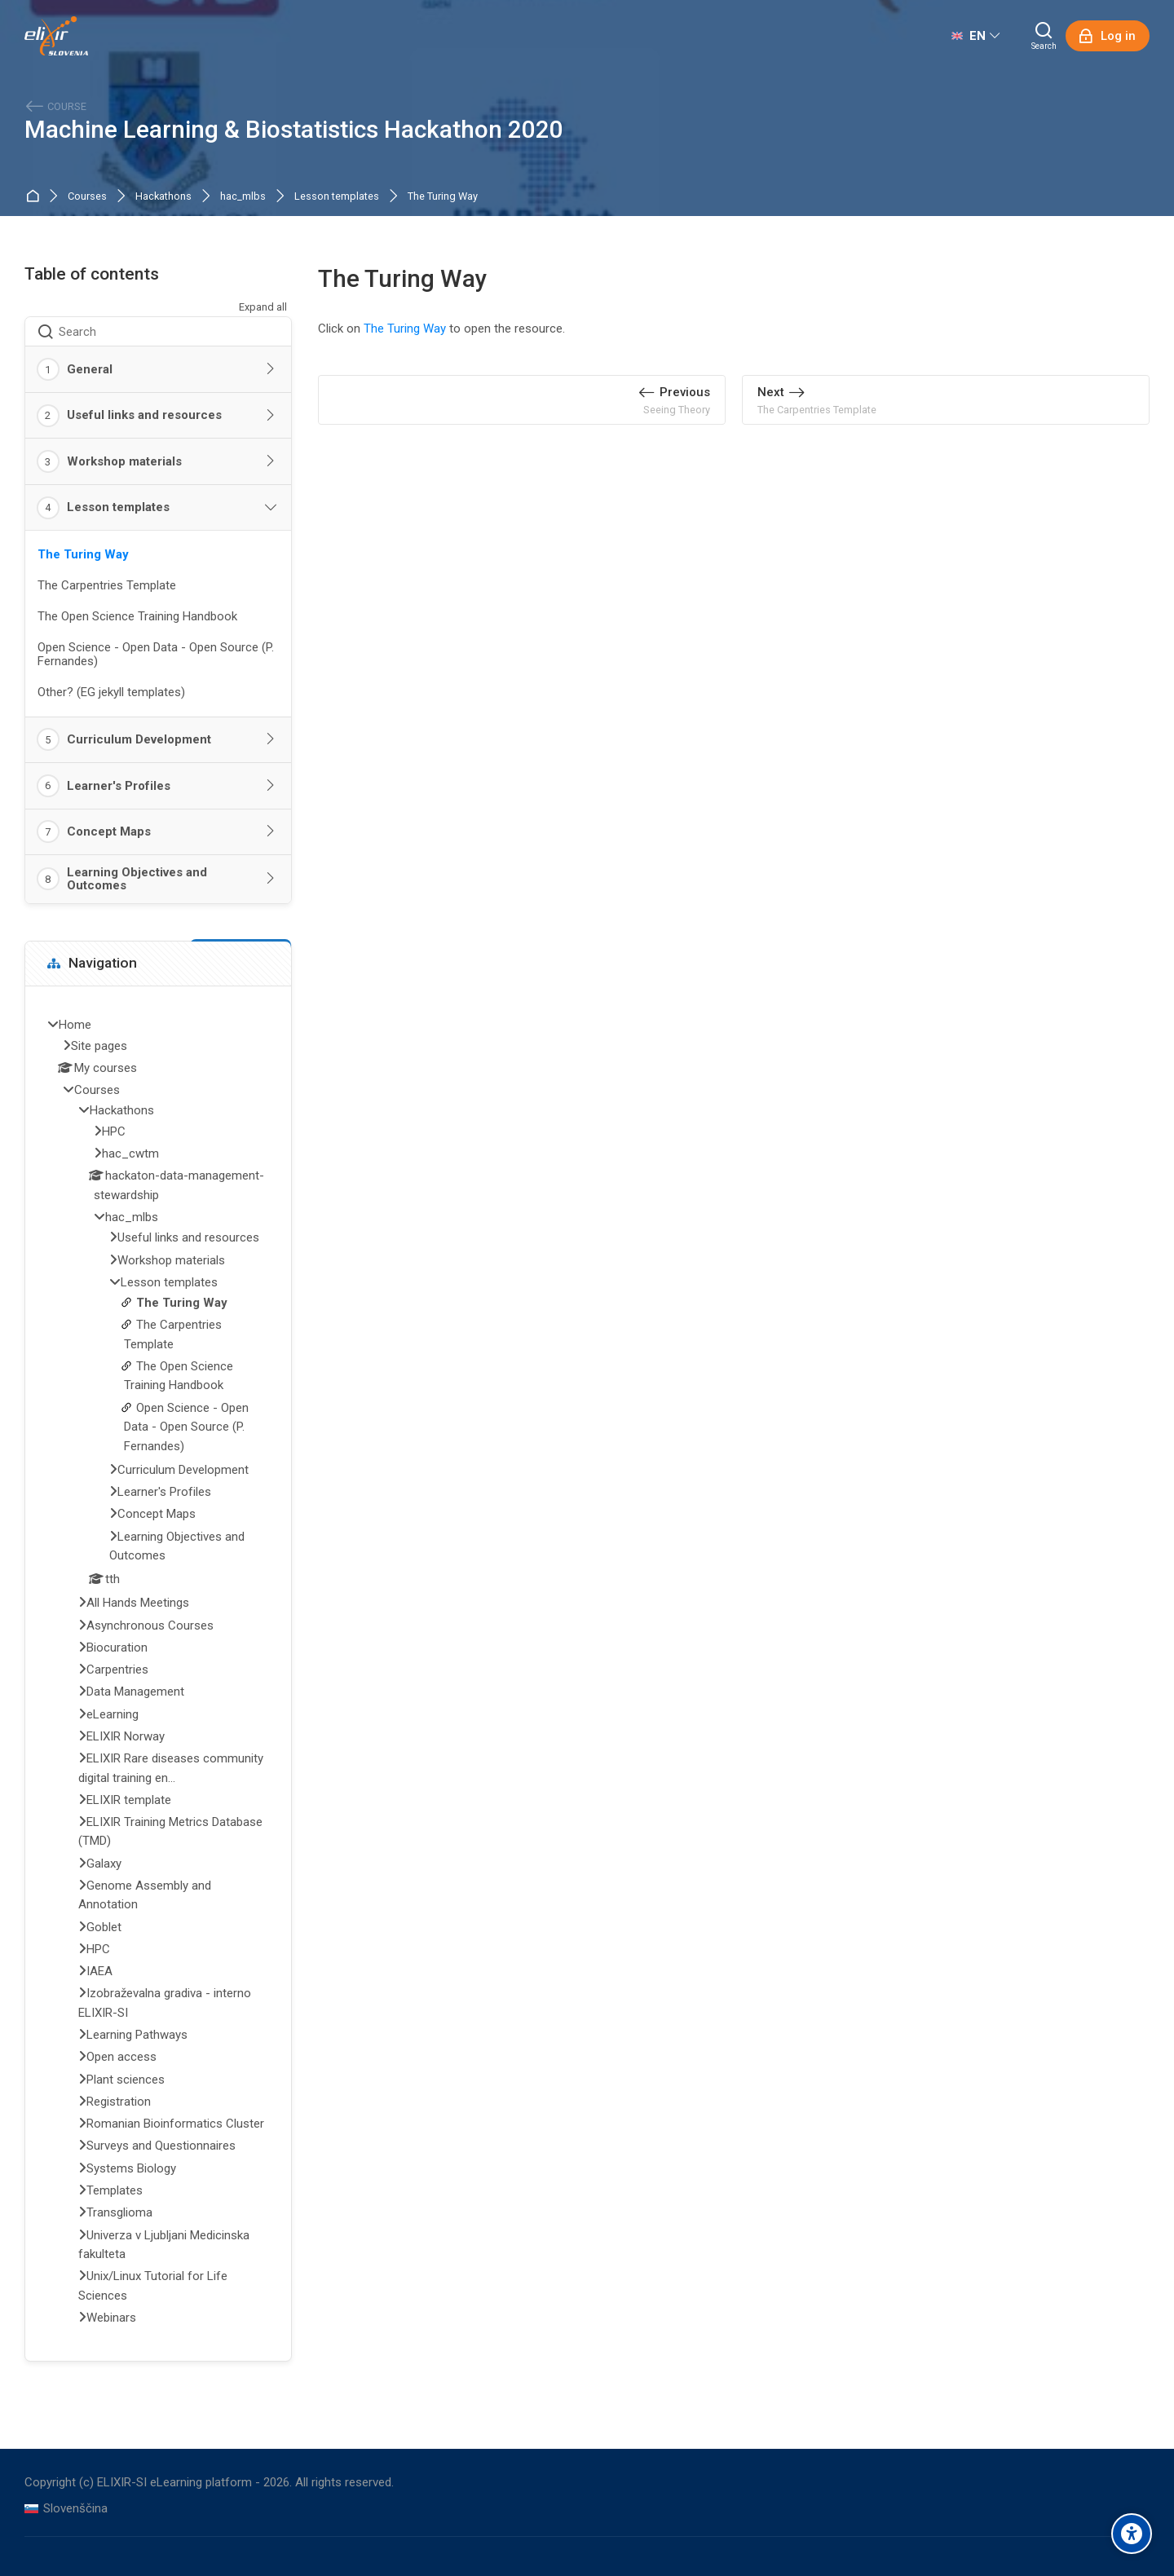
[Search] (1044, 36)
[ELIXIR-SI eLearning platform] (56, 35)
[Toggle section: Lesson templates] (271, 508)
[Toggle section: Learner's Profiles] (271, 786)
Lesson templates (336, 197)
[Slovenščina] (66, 2508)
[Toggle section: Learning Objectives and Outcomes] (271, 878)
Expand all (263, 307)
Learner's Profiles (118, 786)
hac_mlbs (243, 197)
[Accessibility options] (1131, 2533)
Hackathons (163, 197)
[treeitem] (158, 1673)
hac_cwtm (130, 1153)
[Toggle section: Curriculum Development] (271, 739)
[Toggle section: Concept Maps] (271, 831)
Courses (87, 197)
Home (35, 197)
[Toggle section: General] (271, 369)
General (90, 369)
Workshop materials (124, 461)
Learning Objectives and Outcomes (137, 879)
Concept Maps (109, 831)
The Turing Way (443, 197)
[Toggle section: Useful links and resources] (271, 415)
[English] (975, 36)
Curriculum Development (139, 739)
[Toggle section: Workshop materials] (271, 461)
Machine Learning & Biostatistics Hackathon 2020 (293, 130)
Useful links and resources (144, 415)
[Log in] (1108, 35)
